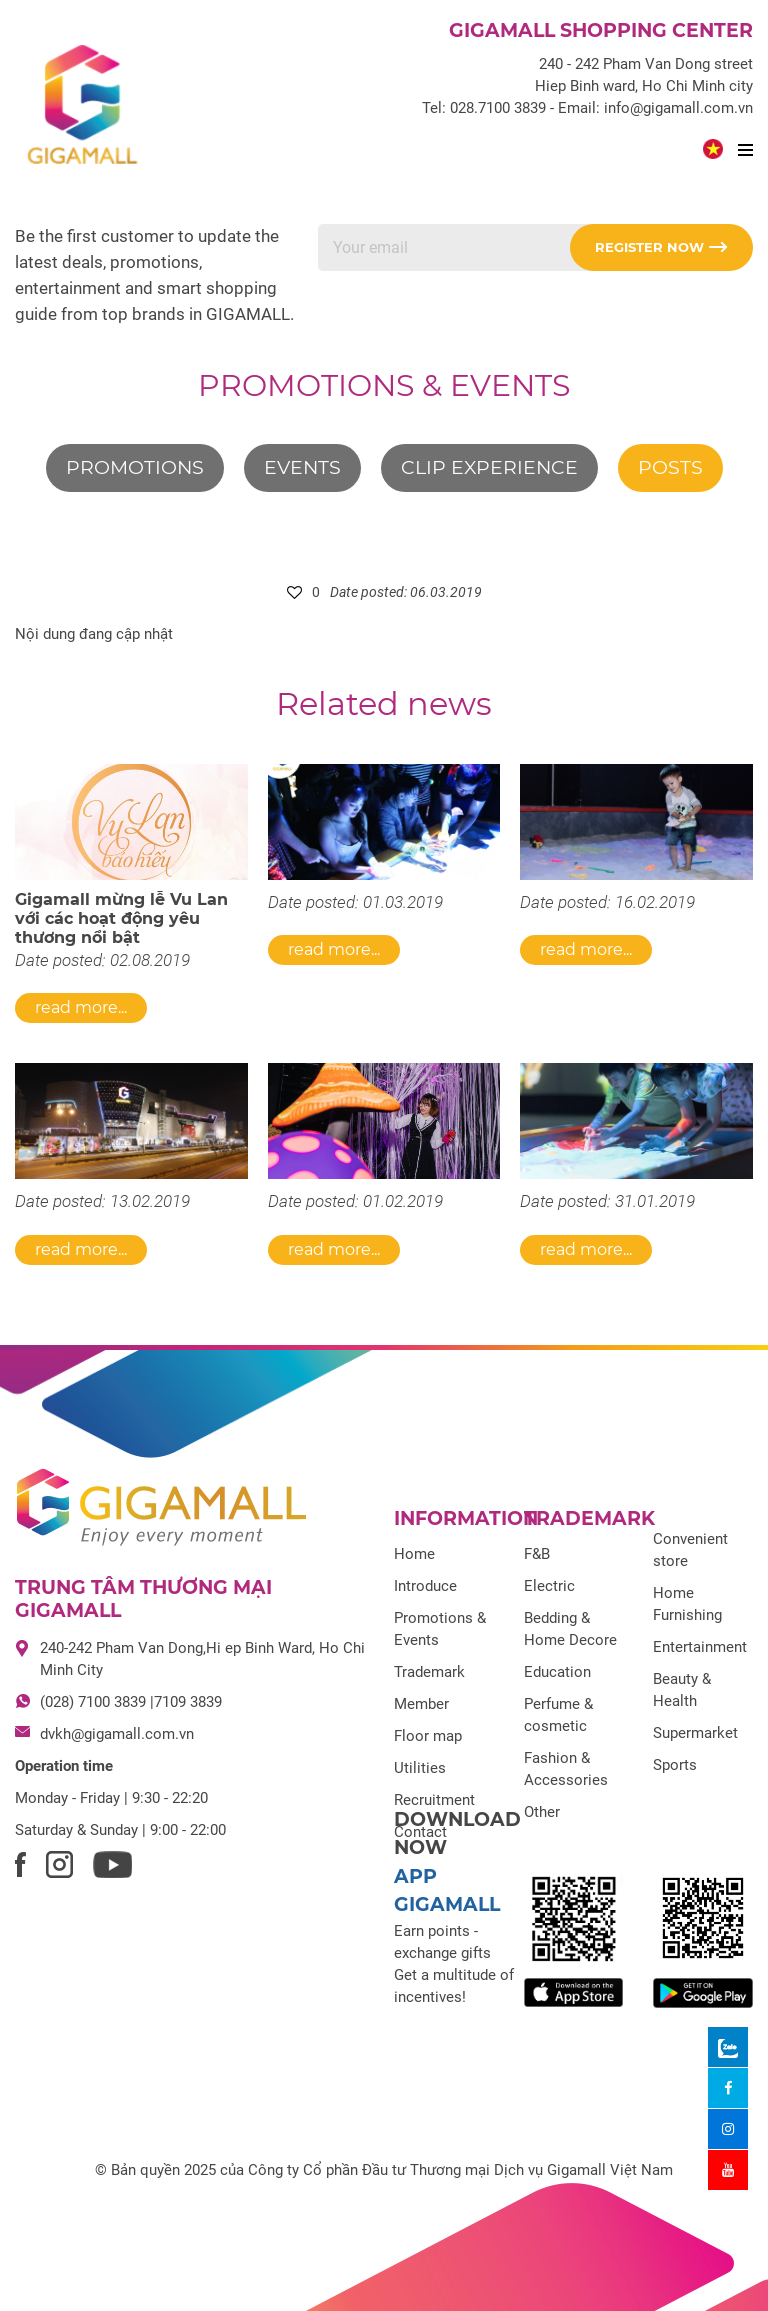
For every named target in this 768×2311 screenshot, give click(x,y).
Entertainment (700, 1647)
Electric (549, 1586)
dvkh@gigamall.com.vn (117, 1734)
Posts (670, 467)
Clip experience (489, 467)
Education (557, 1672)
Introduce (425, 1586)
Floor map (428, 1736)
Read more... (81, 1007)
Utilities (420, 1768)
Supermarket (695, 1733)
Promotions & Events (384, 385)
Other (542, 1812)
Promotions (135, 467)
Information (466, 1518)
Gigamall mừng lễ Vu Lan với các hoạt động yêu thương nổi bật (121, 918)
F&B (537, 1554)
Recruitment (434, 1800)
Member (421, 1704)
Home (414, 1554)
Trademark (429, 1672)
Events (302, 467)
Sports (675, 1765)
